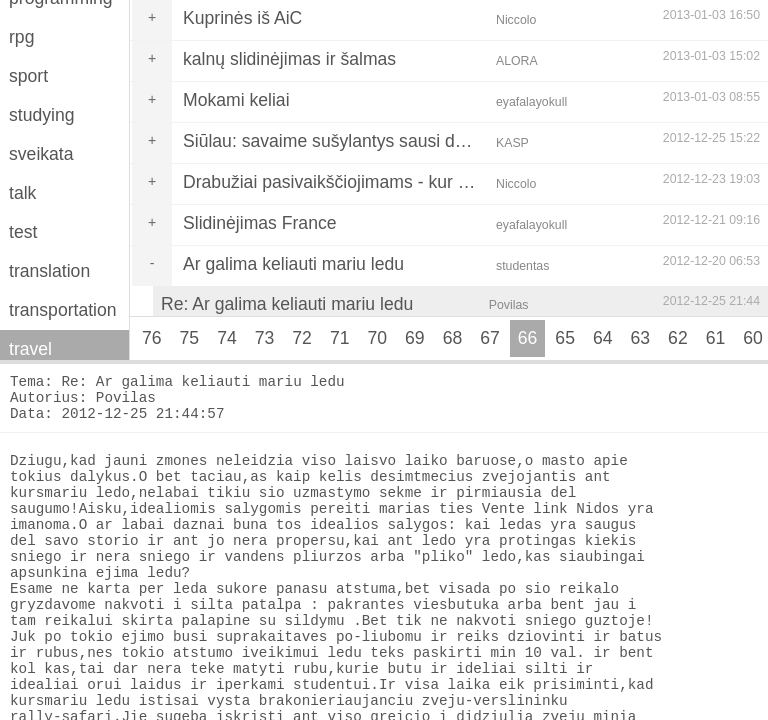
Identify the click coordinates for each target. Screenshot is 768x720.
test (23, 232)
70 (377, 338)
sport (28, 76)
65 (565, 338)
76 (152, 338)
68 (453, 338)
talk (22, 193)
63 (641, 338)
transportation (63, 310)
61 (716, 338)
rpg (21, 37)
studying (42, 115)
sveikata (41, 154)
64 (603, 338)
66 (528, 338)
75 (190, 338)
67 (490, 338)
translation (49, 271)
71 (340, 338)
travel (30, 349)
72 (302, 338)
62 (678, 338)
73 (265, 338)
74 (227, 338)
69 (415, 338)
